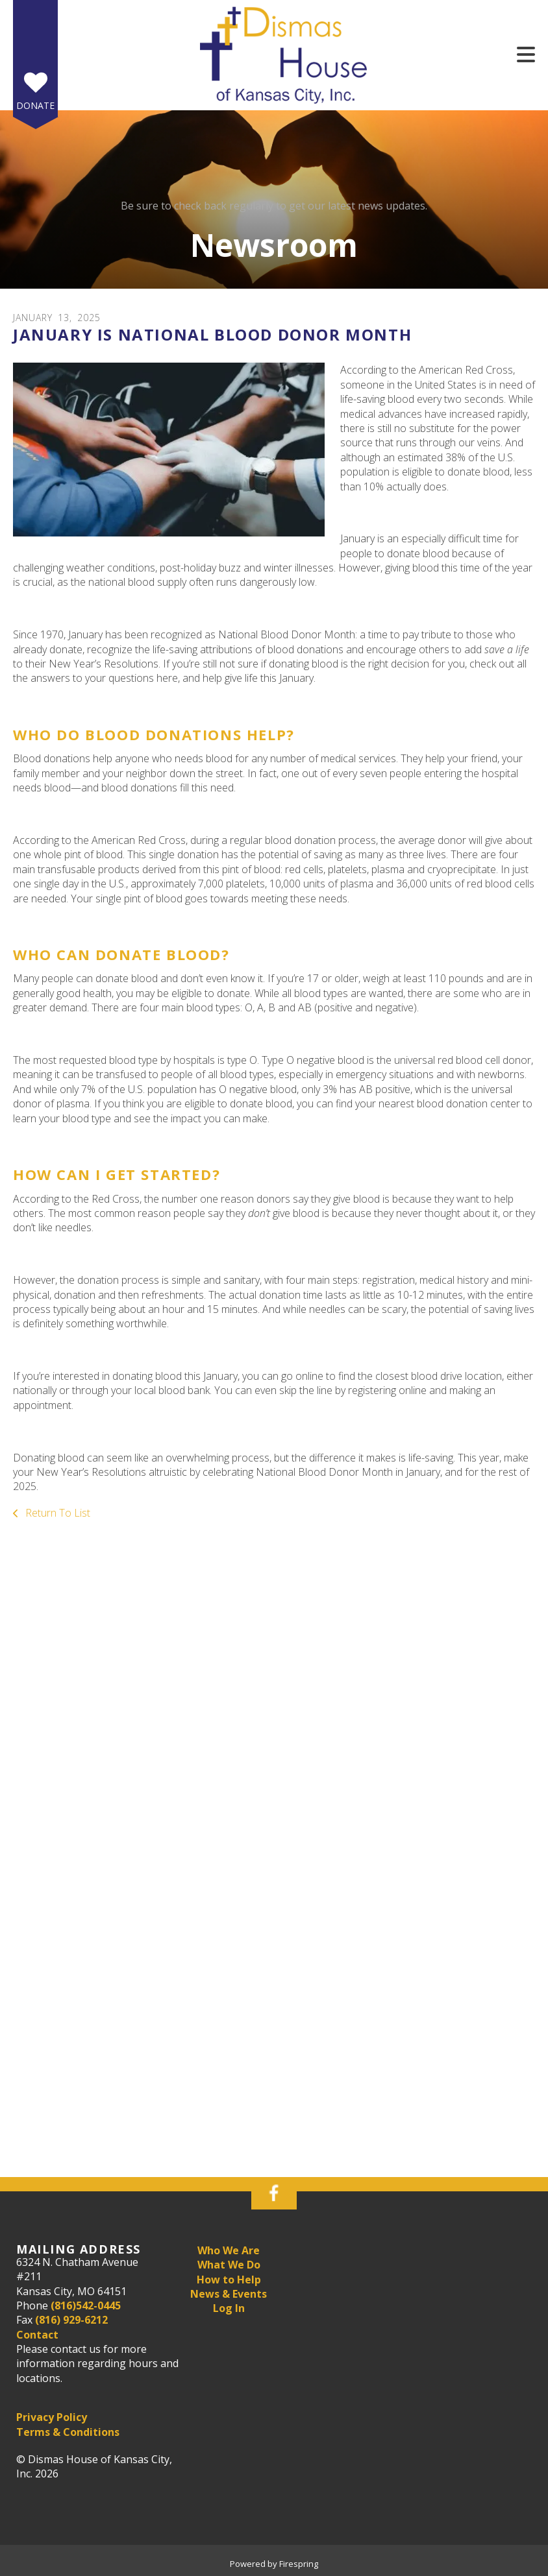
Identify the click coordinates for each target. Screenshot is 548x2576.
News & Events (228, 2294)
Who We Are (228, 2250)
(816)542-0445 (86, 2305)
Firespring (298, 2564)
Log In (229, 2308)
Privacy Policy (51, 2417)
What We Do (228, 2264)
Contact (37, 2335)
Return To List (56, 1513)
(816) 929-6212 (71, 2320)
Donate (35, 105)
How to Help (229, 2279)
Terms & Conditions (67, 2432)
